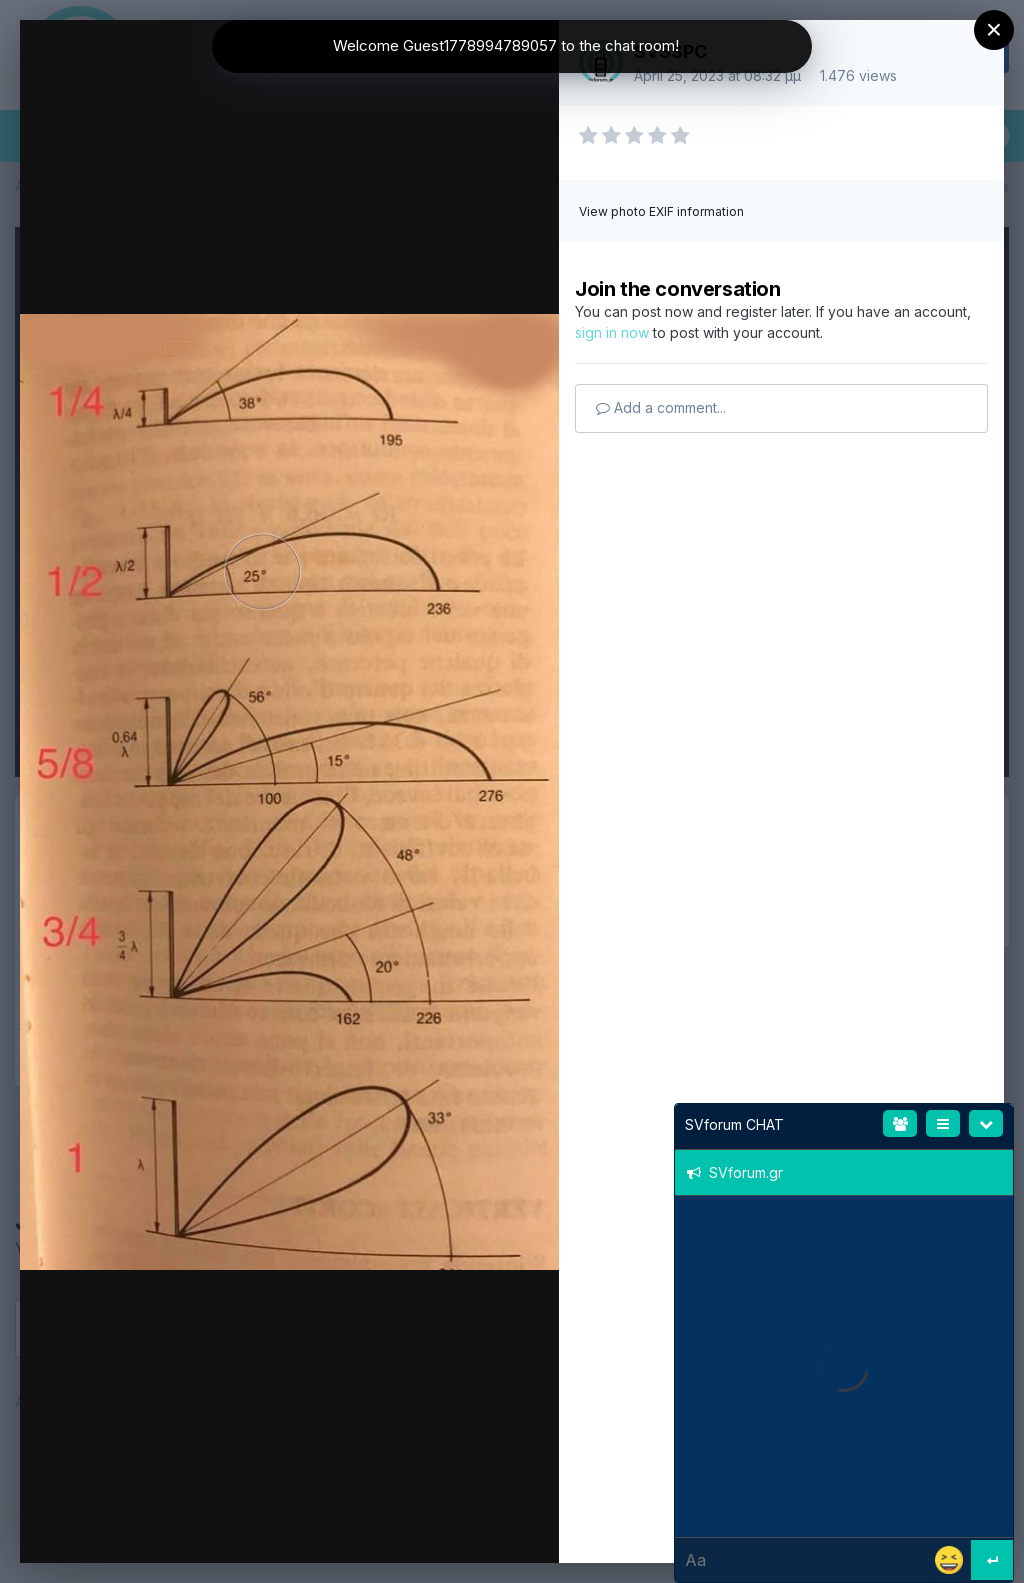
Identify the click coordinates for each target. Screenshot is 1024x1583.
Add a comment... (661, 407)
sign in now (612, 332)
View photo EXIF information (661, 211)
